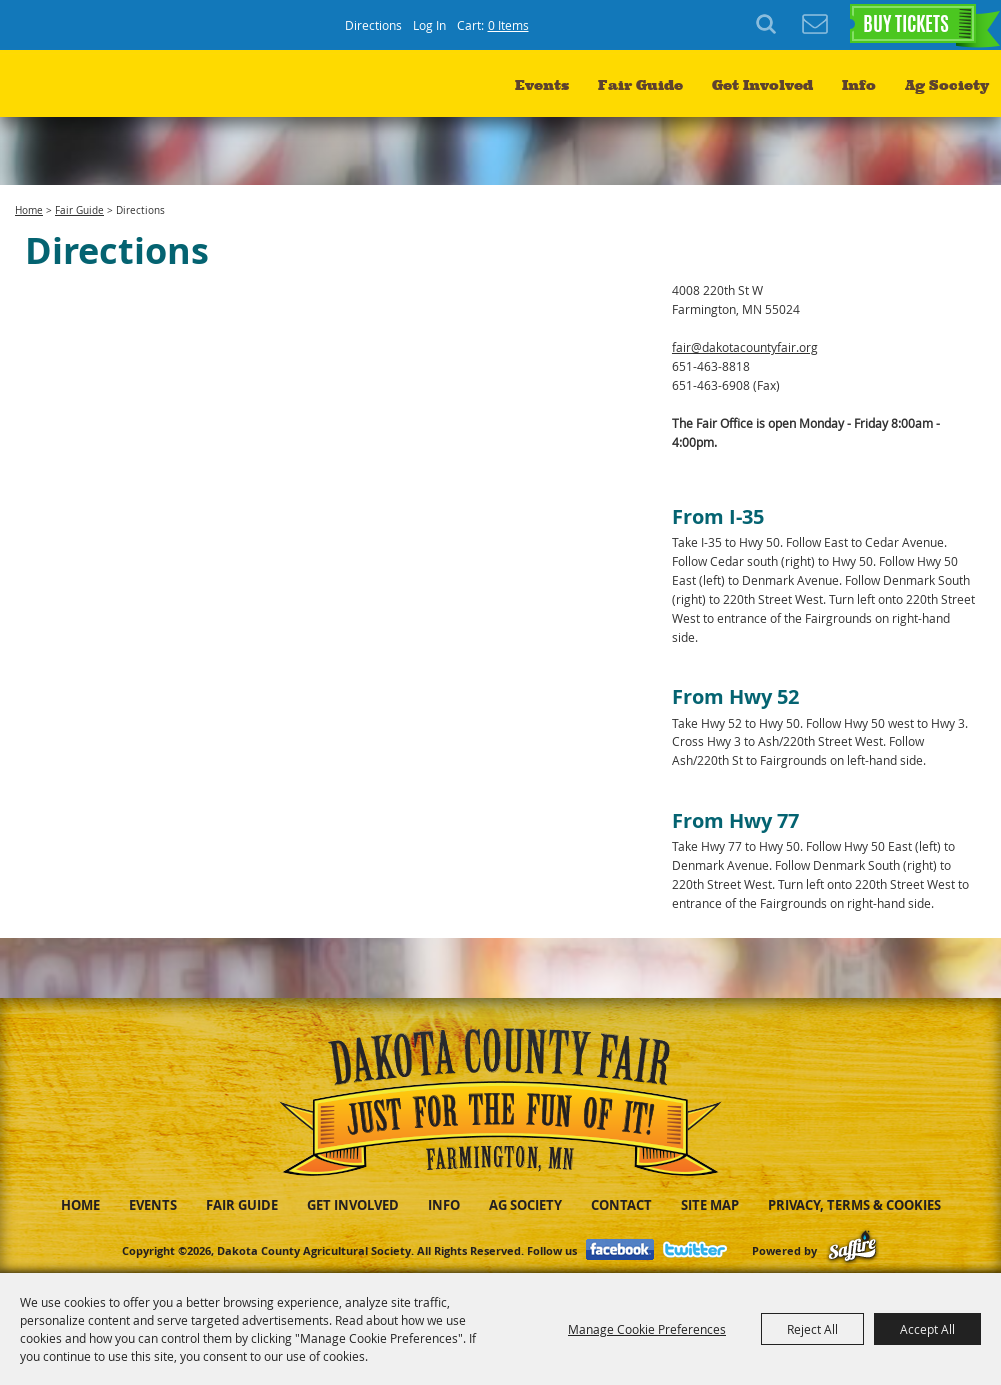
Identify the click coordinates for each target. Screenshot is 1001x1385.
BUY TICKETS (906, 26)
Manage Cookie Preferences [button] (647, 1329)
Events (542, 85)
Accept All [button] (927, 1329)
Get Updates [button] (815, 25)
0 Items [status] (508, 25)
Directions (373, 25)
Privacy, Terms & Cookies (854, 1205)
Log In (429, 25)
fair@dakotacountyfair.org (745, 347)
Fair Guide (640, 85)
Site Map (710, 1205)
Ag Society (947, 85)
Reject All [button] (812, 1329)
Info (859, 85)
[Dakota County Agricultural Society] (101, 90)
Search (769, 25)
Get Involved (762, 85)
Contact (621, 1205)
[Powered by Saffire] (852, 1250)
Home (29, 210)
